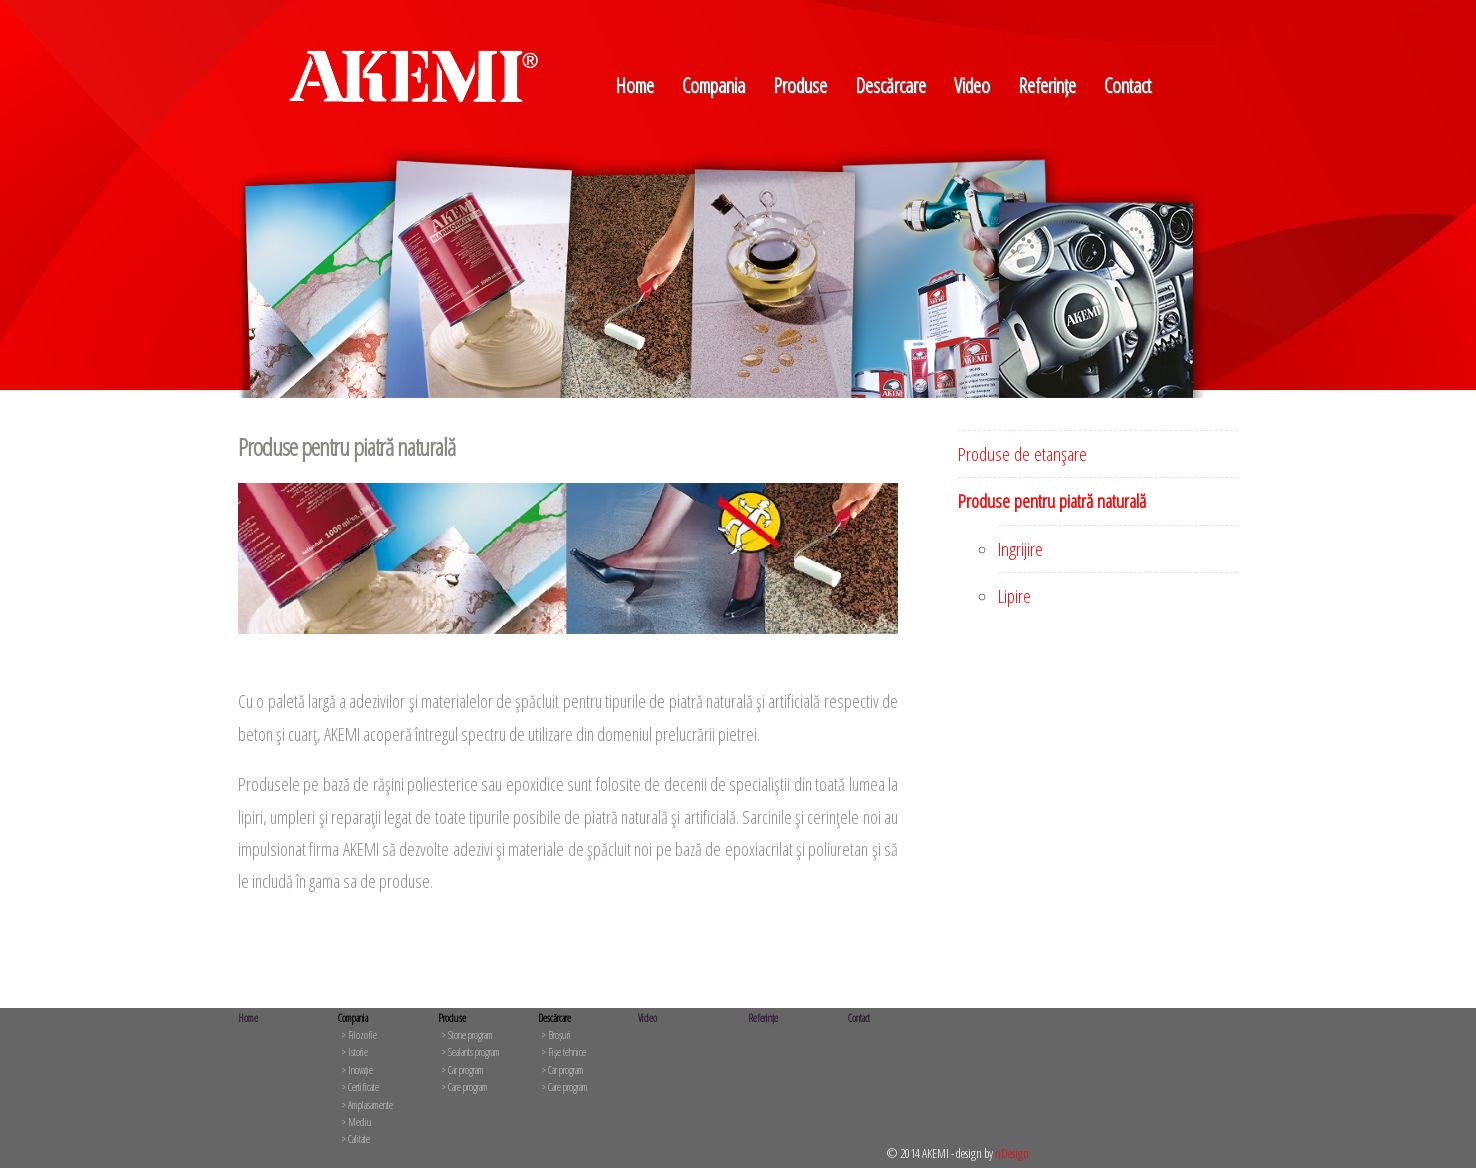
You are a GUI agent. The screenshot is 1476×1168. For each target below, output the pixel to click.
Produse (800, 85)
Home (634, 85)
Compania (713, 85)
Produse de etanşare (1022, 454)
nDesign (1012, 1153)
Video (972, 85)
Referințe (1047, 85)
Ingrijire (1020, 549)
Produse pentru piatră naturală (1052, 501)
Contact (1127, 85)
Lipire (1014, 596)
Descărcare (890, 85)
